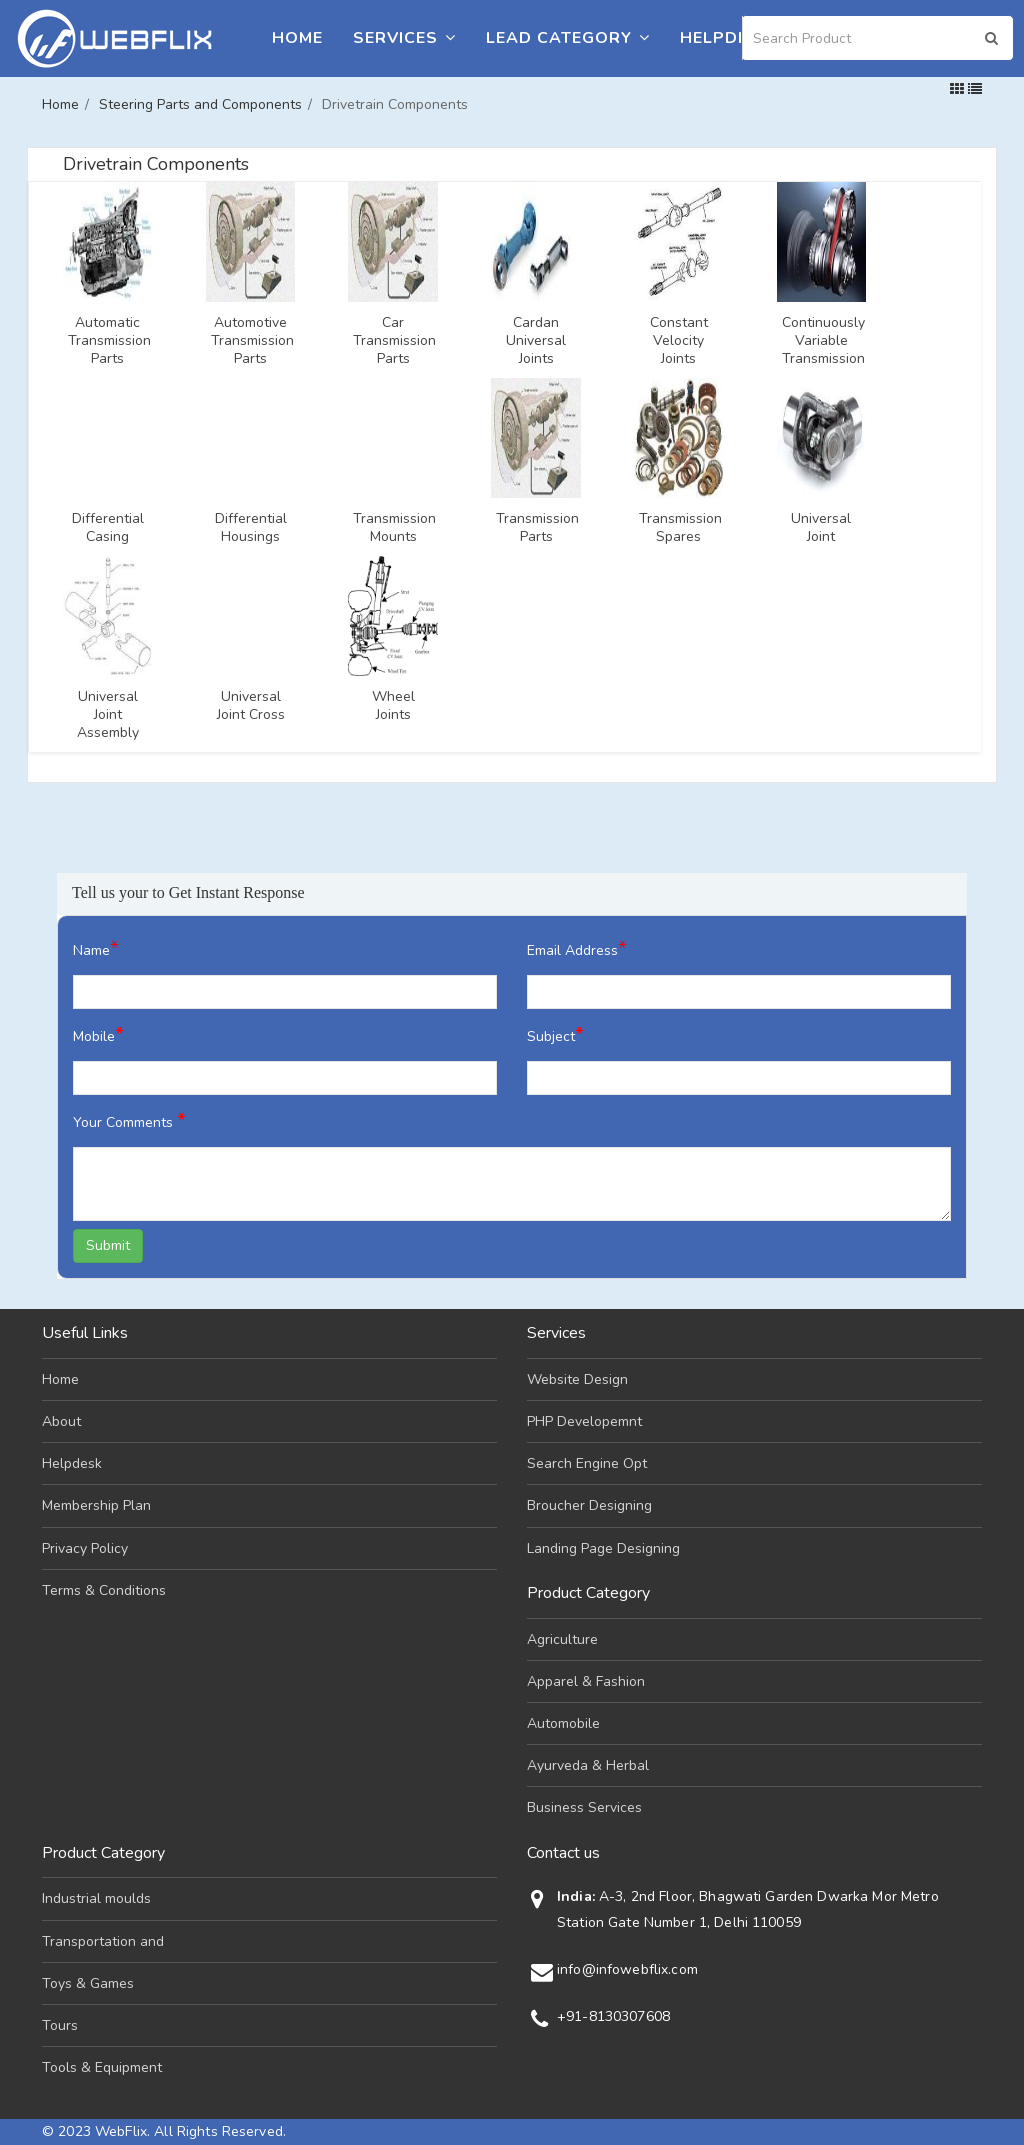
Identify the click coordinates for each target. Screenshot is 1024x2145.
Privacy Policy (85, 1548)
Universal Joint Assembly (108, 715)
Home (297, 38)
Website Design (577, 1379)
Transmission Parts (536, 528)
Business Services (584, 1807)
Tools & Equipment (102, 2067)
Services (404, 38)
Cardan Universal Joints (536, 341)
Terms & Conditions (104, 1590)
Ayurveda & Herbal (588, 1765)
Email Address (577, 948)
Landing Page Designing (603, 1548)
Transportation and (103, 1941)
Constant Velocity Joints (679, 341)
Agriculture (562, 1639)
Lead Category (568, 38)
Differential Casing (108, 528)
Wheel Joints (393, 706)
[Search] (878, 38)
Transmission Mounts (393, 528)
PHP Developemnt (584, 1421)
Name (96, 948)
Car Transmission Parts (393, 341)
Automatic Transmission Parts (108, 341)
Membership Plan (96, 1505)
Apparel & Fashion (586, 1681)
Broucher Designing (589, 1505)
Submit (108, 1245)
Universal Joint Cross (251, 706)
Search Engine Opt (587, 1463)
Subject (555, 1034)
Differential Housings (251, 528)
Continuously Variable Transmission (822, 341)
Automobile (563, 1723)
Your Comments (129, 1120)
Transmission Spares (679, 528)
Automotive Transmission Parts (251, 341)
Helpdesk (725, 38)
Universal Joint (821, 528)
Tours (60, 2025)
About (61, 1421)
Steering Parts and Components (200, 104)
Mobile (98, 1034)
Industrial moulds (96, 1898)
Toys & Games (88, 1983)
